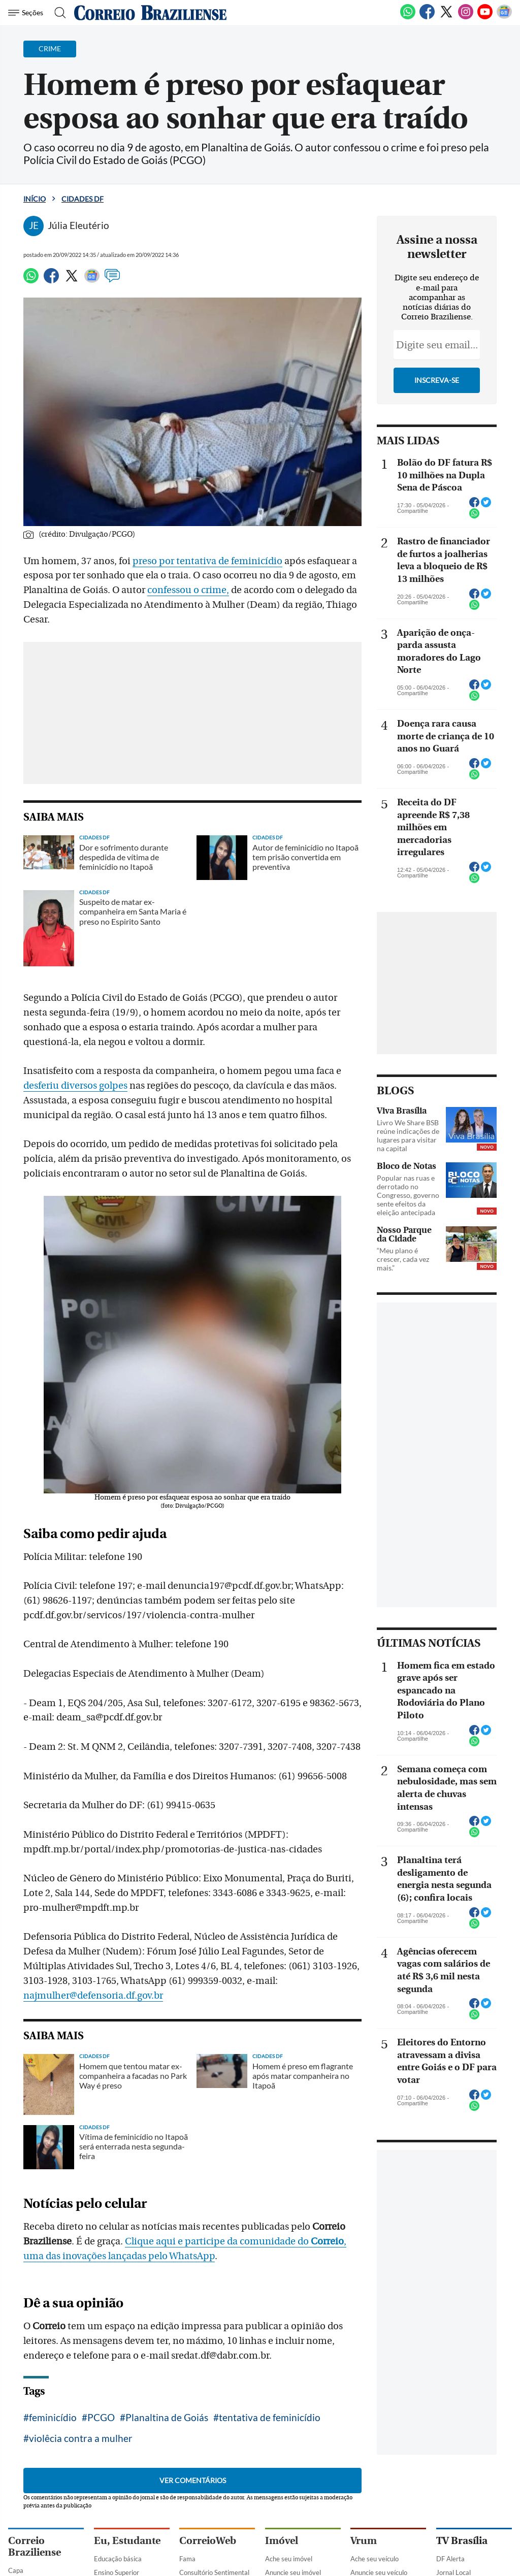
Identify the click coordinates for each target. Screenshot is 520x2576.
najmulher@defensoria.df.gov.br (93, 1995)
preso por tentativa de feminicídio (207, 561)
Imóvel (281, 2541)
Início (34, 198)
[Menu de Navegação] (27, 13)
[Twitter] (446, 17)
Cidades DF (82, 198)
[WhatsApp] (407, 17)
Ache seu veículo (374, 2559)
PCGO (101, 2417)
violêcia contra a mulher (81, 2438)
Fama (187, 2559)
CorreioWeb (207, 2541)
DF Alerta (450, 2559)
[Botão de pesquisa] (57, 13)
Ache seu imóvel (288, 2559)
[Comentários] (112, 280)
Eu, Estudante (127, 2541)
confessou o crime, (188, 590)
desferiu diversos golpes (75, 1085)
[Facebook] (427, 17)
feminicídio (53, 2417)
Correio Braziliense (34, 2546)
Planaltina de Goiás (166, 2417)
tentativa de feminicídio (269, 2417)
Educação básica (118, 2559)
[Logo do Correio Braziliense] (150, 13)
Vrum (363, 2541)
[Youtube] (485, 17)
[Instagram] (465, 17)
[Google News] (504, 17)
